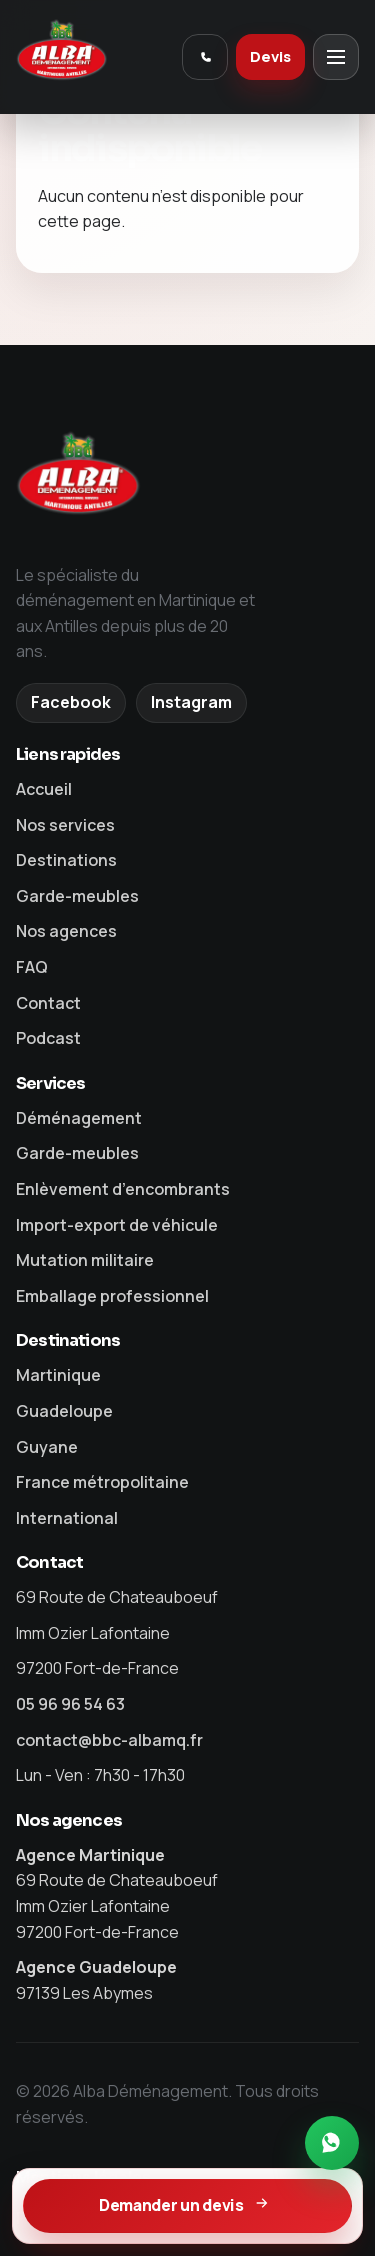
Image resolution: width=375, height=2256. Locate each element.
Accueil (44, 789)
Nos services (65, 825)
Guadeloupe (64, 1411)
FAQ (32, 967)
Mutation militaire (85, 1260)
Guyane (47, 1447)
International (67, 1518)
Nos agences (66, 931)
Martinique (58, 1375)
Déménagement (79, 1118)
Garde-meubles (77, 896)
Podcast (48, 1038)
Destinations (66, 860)
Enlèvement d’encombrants (123, 1189)
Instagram (191, 702)
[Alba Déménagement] (93, 57)
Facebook (71, 702)
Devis (270, 56)
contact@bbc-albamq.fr (109, 1740)
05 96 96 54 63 (70, 1704)
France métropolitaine (102, 1482)
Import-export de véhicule (117, 1225)
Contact (48, 1003)
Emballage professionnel (112, 1296)
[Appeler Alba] (205, 57)
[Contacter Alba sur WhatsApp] (332, 2143)
